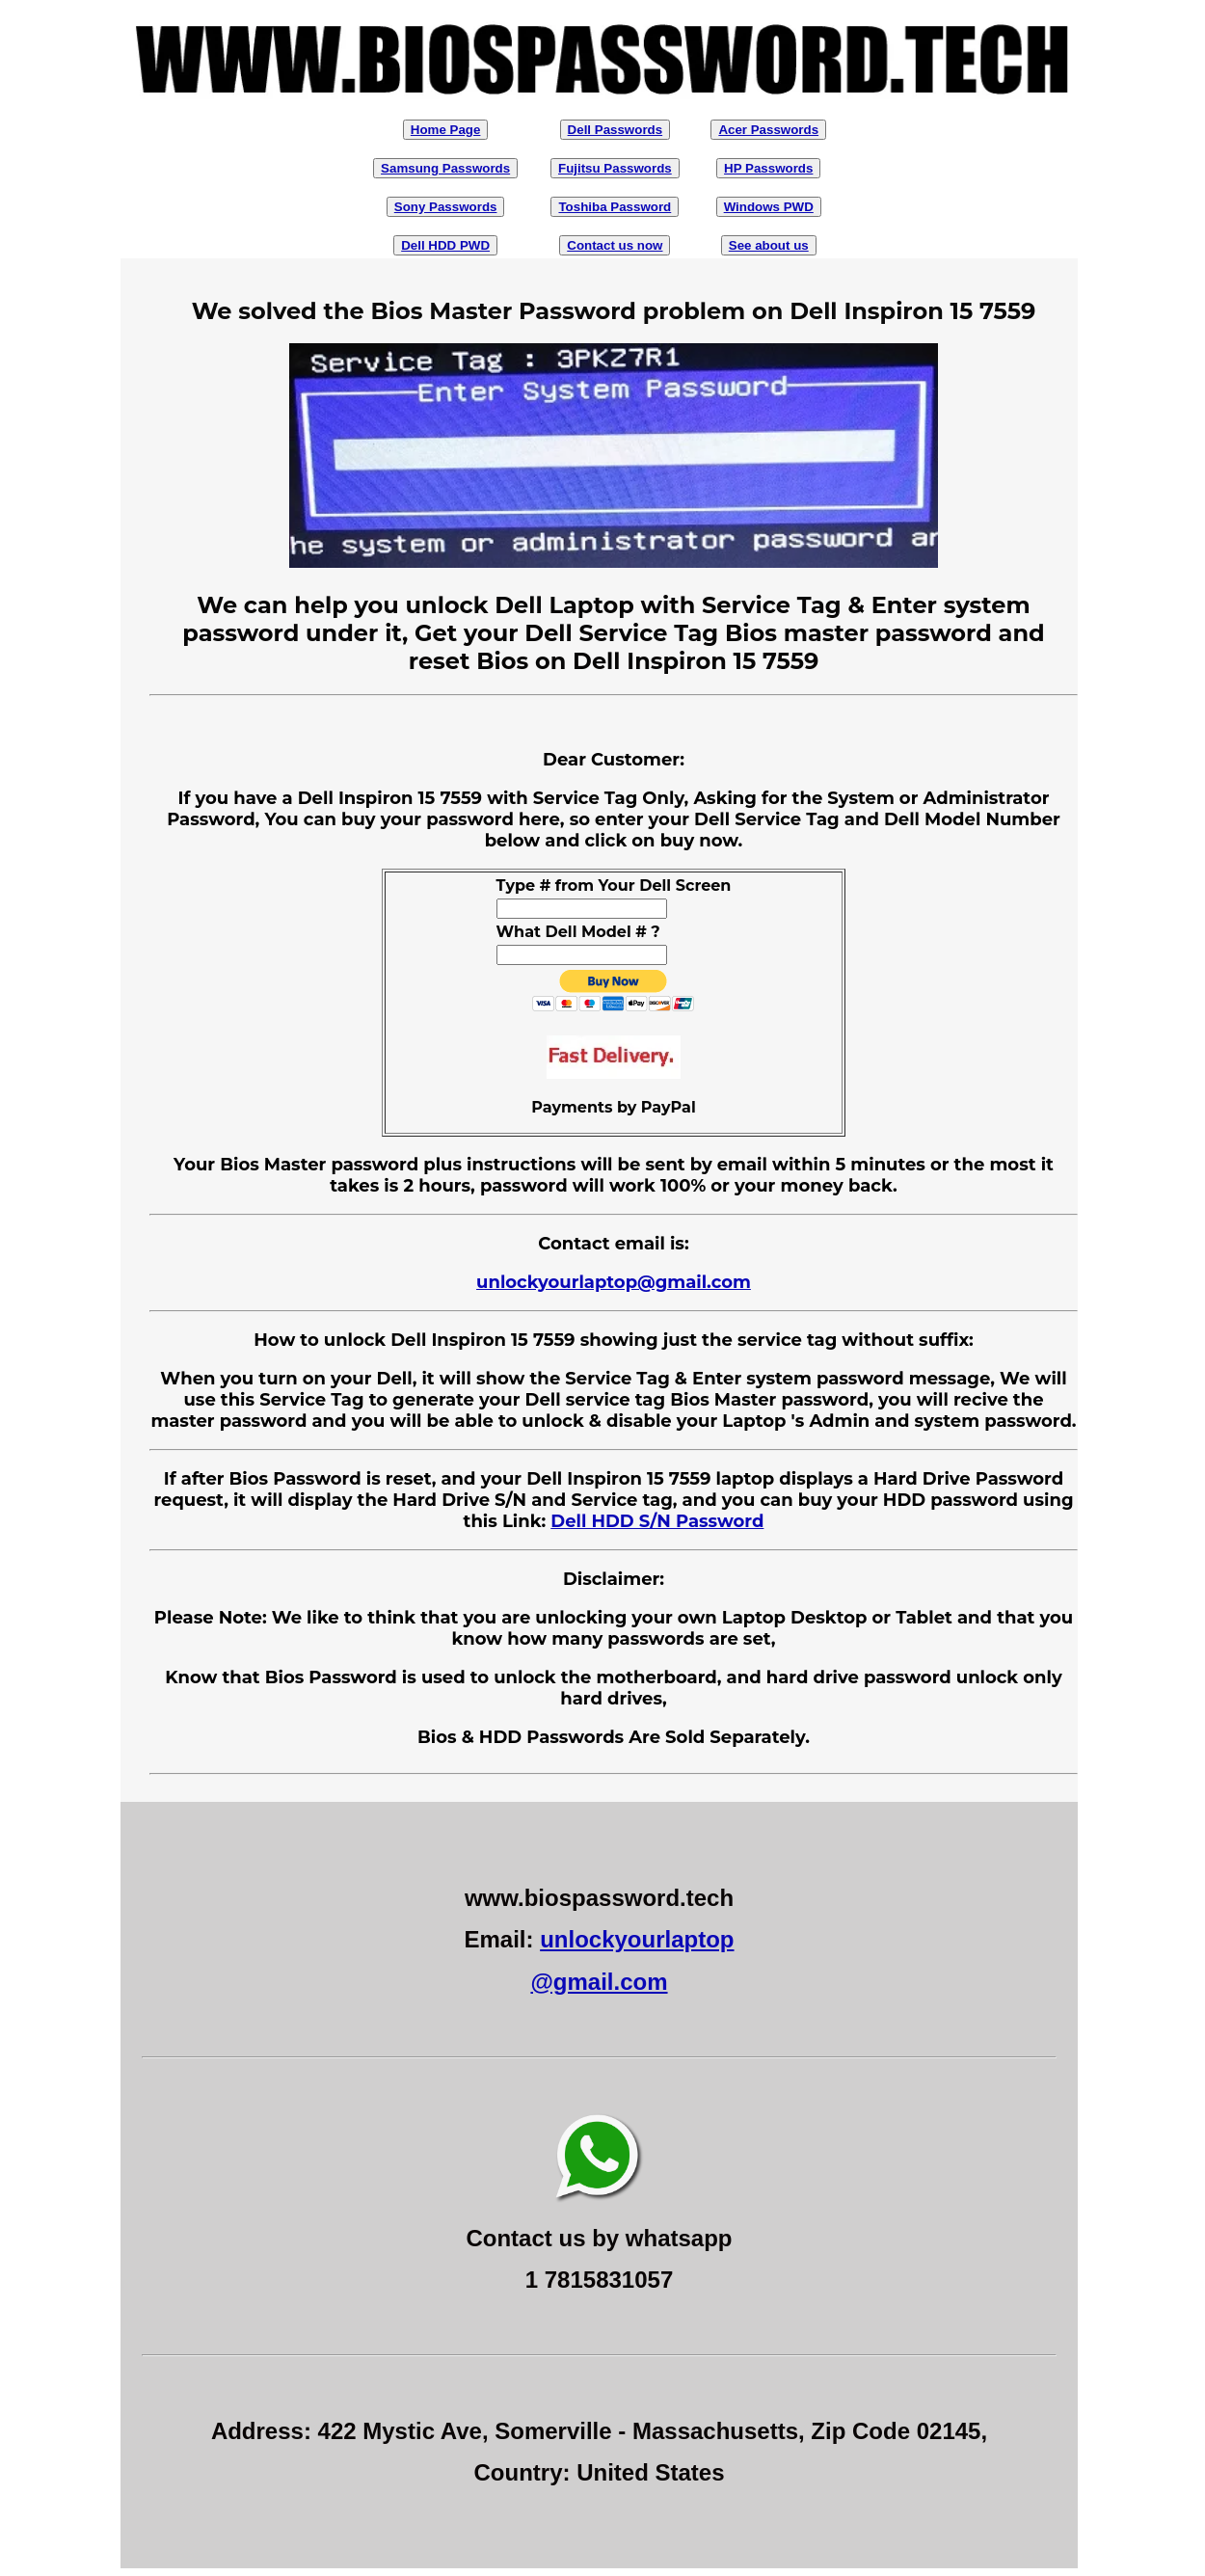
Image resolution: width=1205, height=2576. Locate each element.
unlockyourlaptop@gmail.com (613, 1282)
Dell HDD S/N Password (656, 1521)
